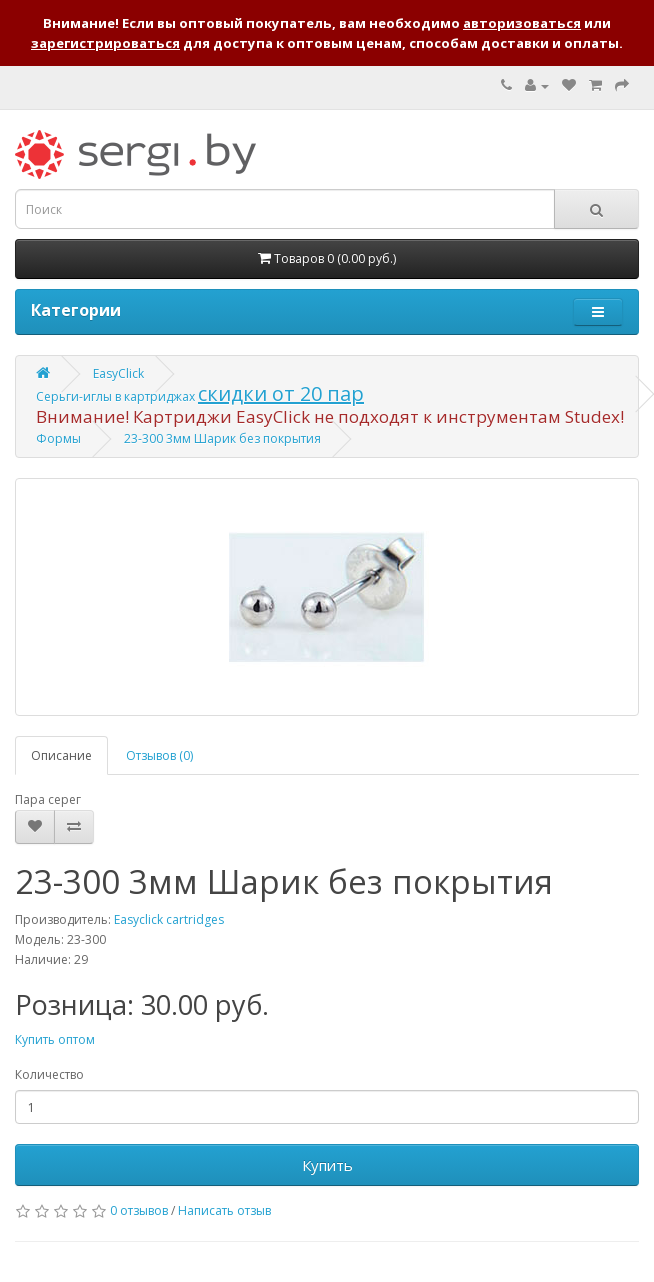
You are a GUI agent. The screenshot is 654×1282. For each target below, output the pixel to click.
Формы (58, 438)
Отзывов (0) (159, 755)
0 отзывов (139, 1210)
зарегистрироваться (105, 43)
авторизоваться (522, 23)
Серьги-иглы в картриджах (117, 396)
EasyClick (118, 373)
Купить (327, 1165)
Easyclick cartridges (169, 919)
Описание (61, 755)
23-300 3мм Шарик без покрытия (222, 438)
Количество (49, 1074)
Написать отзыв (224, 1210)
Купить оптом (55, 1039)
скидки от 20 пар (281, 393)
